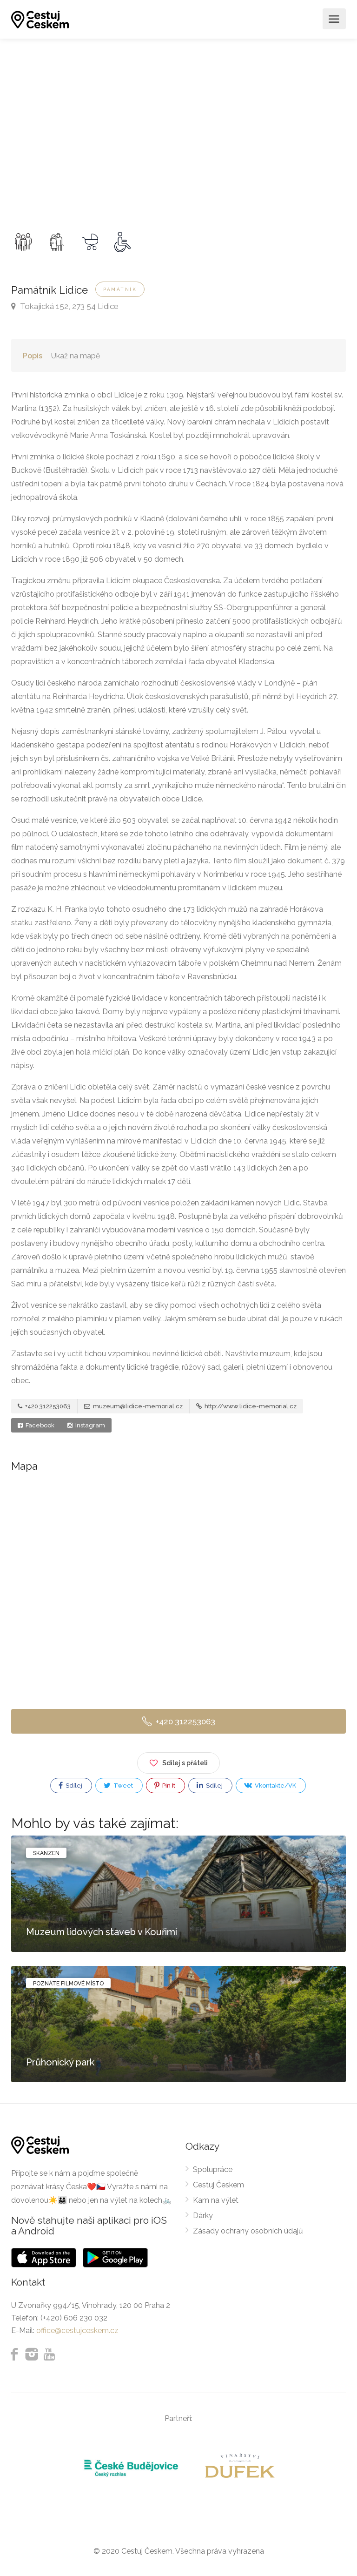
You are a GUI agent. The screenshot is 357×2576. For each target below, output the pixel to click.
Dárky (203, 2215)
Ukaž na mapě (75, 355)
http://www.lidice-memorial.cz (246, 1406)
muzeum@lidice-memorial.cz (133, 1406)
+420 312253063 (44, 1406)
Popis (32, 355)
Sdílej (70, 1785)
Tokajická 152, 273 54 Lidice (65, 306)
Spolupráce (212, 2169)
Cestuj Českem (218, 2184)
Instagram (86, 1425)
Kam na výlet (215, 2200)
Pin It (164, 1785)
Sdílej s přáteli (178, 1761)
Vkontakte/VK (270, 1785)
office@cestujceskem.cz (77, 2330)
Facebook (36, 1425)
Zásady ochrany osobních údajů (248, 2230)
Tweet (118, 1785)
